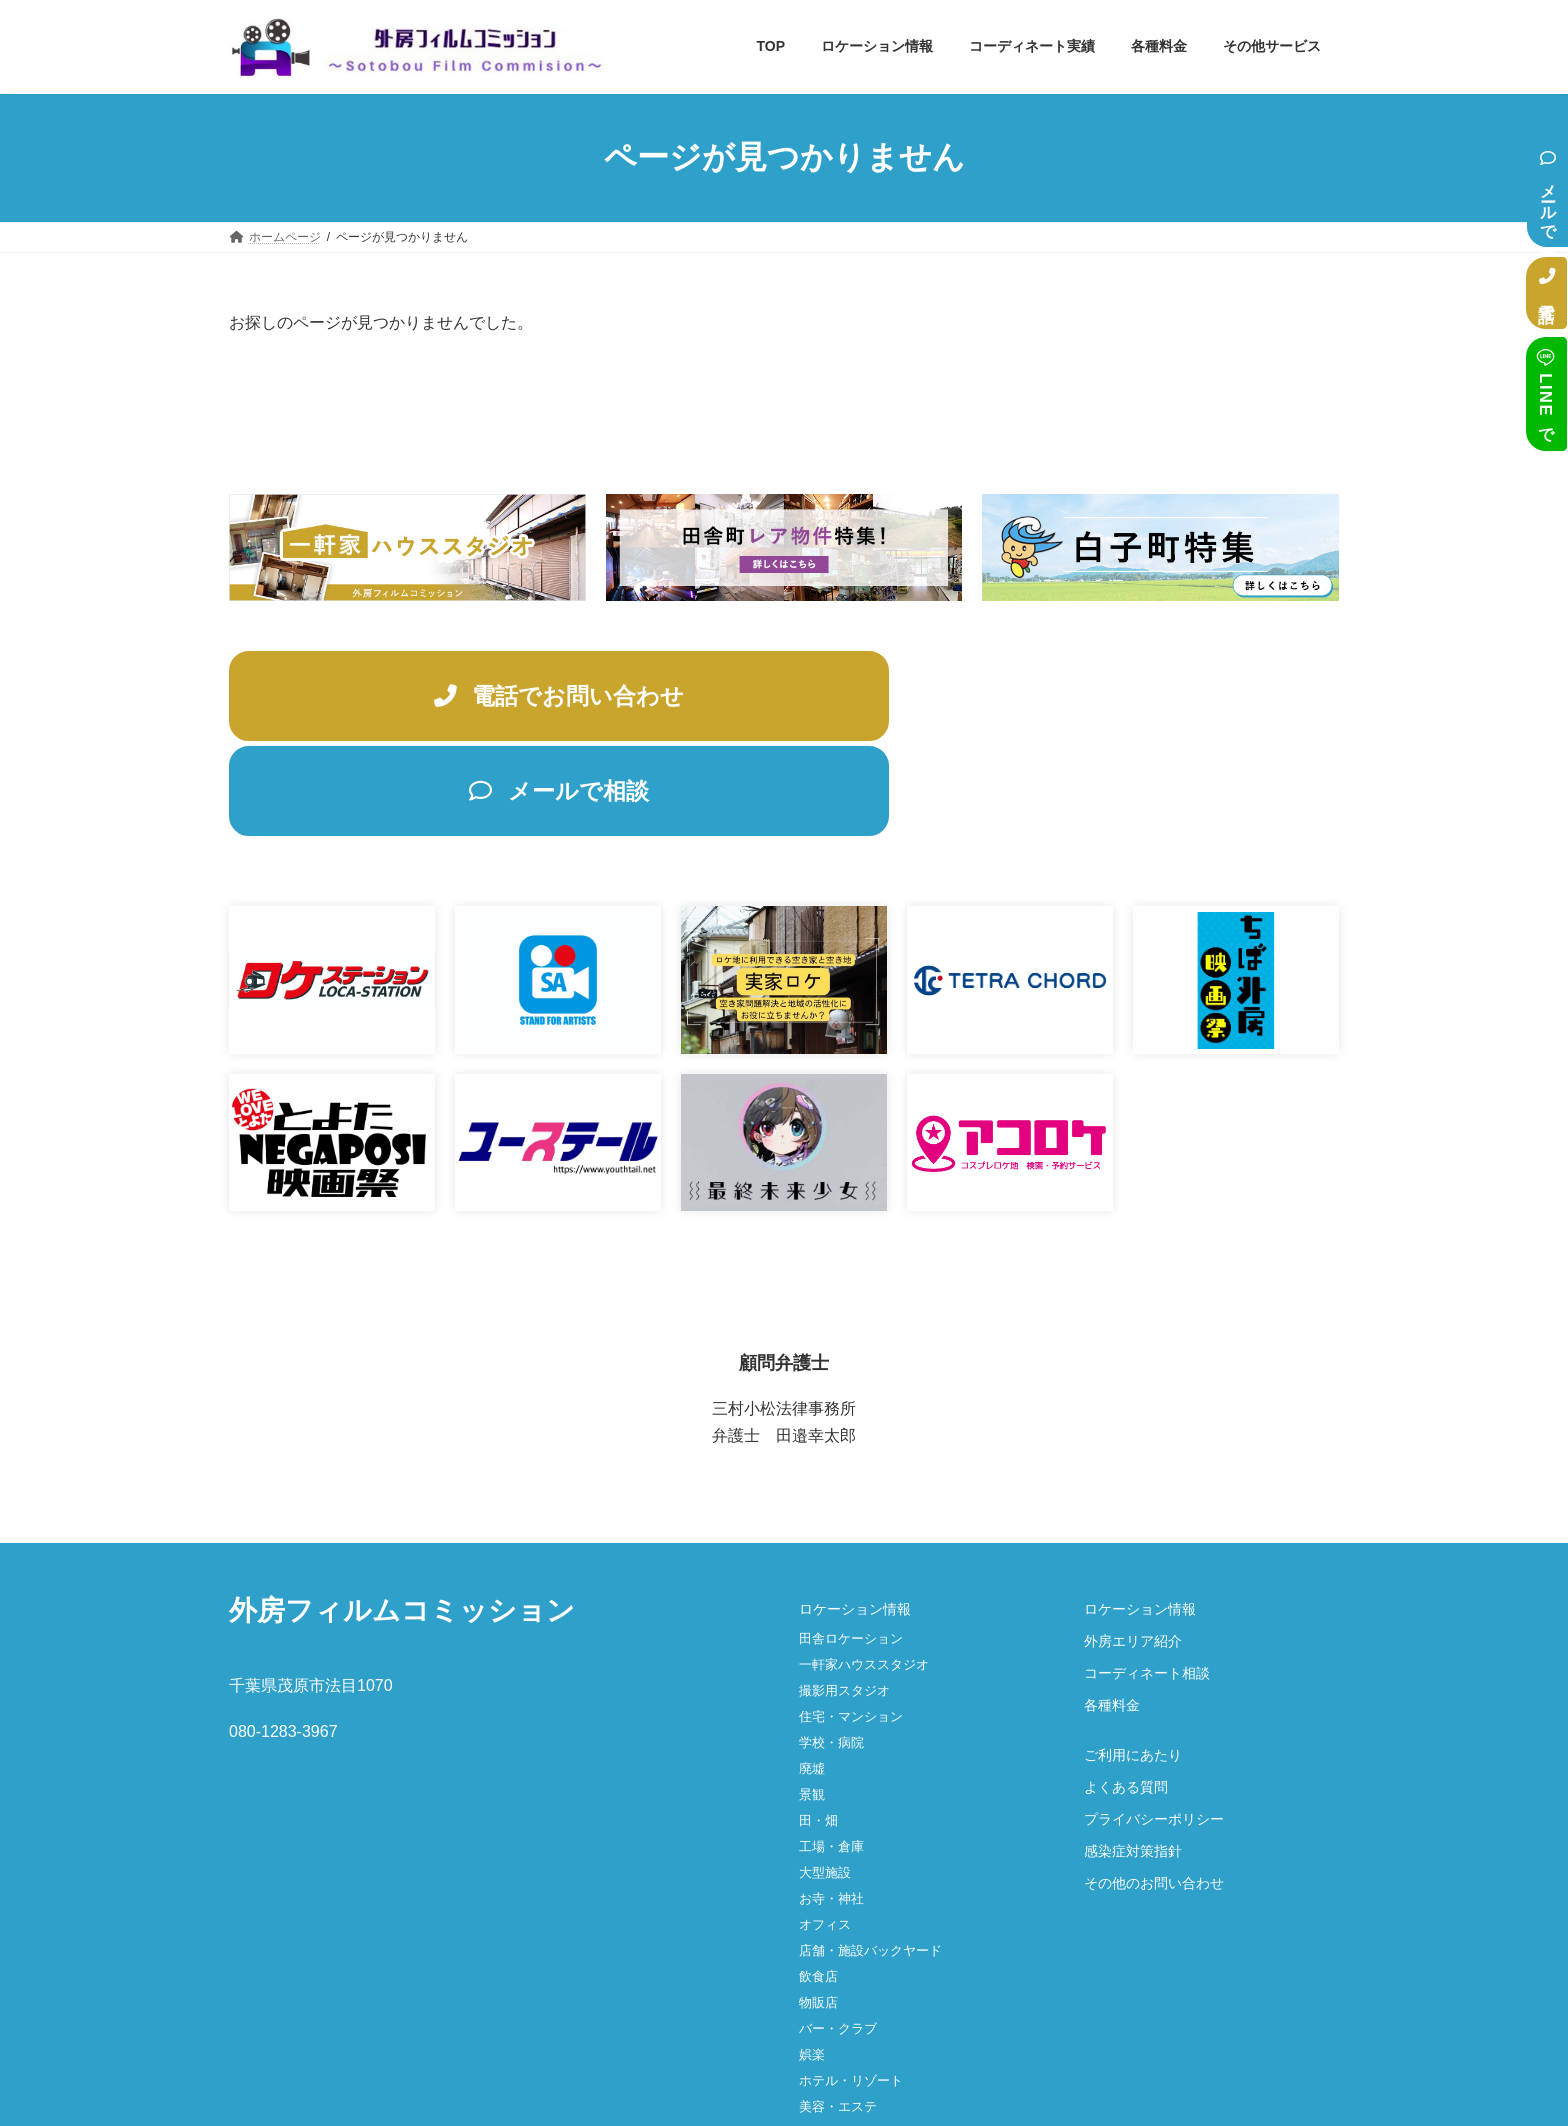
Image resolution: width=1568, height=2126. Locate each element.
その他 (818, 2042)
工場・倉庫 (831, 1756)
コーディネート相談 (1147, 1583)
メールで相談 (1548, 193)
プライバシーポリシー (1154, 1729)
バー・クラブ (838, 1938)
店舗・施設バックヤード (870, 1860)
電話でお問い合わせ (495, 698)
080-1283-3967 (283, 1642)
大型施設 (825, 1782)
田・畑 (818, 1730)
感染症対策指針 (1133, 1761)
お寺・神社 (831, 1808)
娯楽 (812, 1964)
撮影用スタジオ (844, 1600)
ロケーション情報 (855, 1519)
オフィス (825, 1834)
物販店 (818, 1912)
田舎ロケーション (851, 1548)
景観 (812, 1704)
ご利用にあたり (1133, 1665)
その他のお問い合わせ (1154, 1793)
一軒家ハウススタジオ (864, 1574)
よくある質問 (1126, 1697)
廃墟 (812, 1678)
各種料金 (1112, 1615)
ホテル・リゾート (851, 1990)
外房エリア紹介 (1133, 1551)
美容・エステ (838, 2016)
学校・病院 (831, 1652)
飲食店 (818, 1886)
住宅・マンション (851, 1626)
